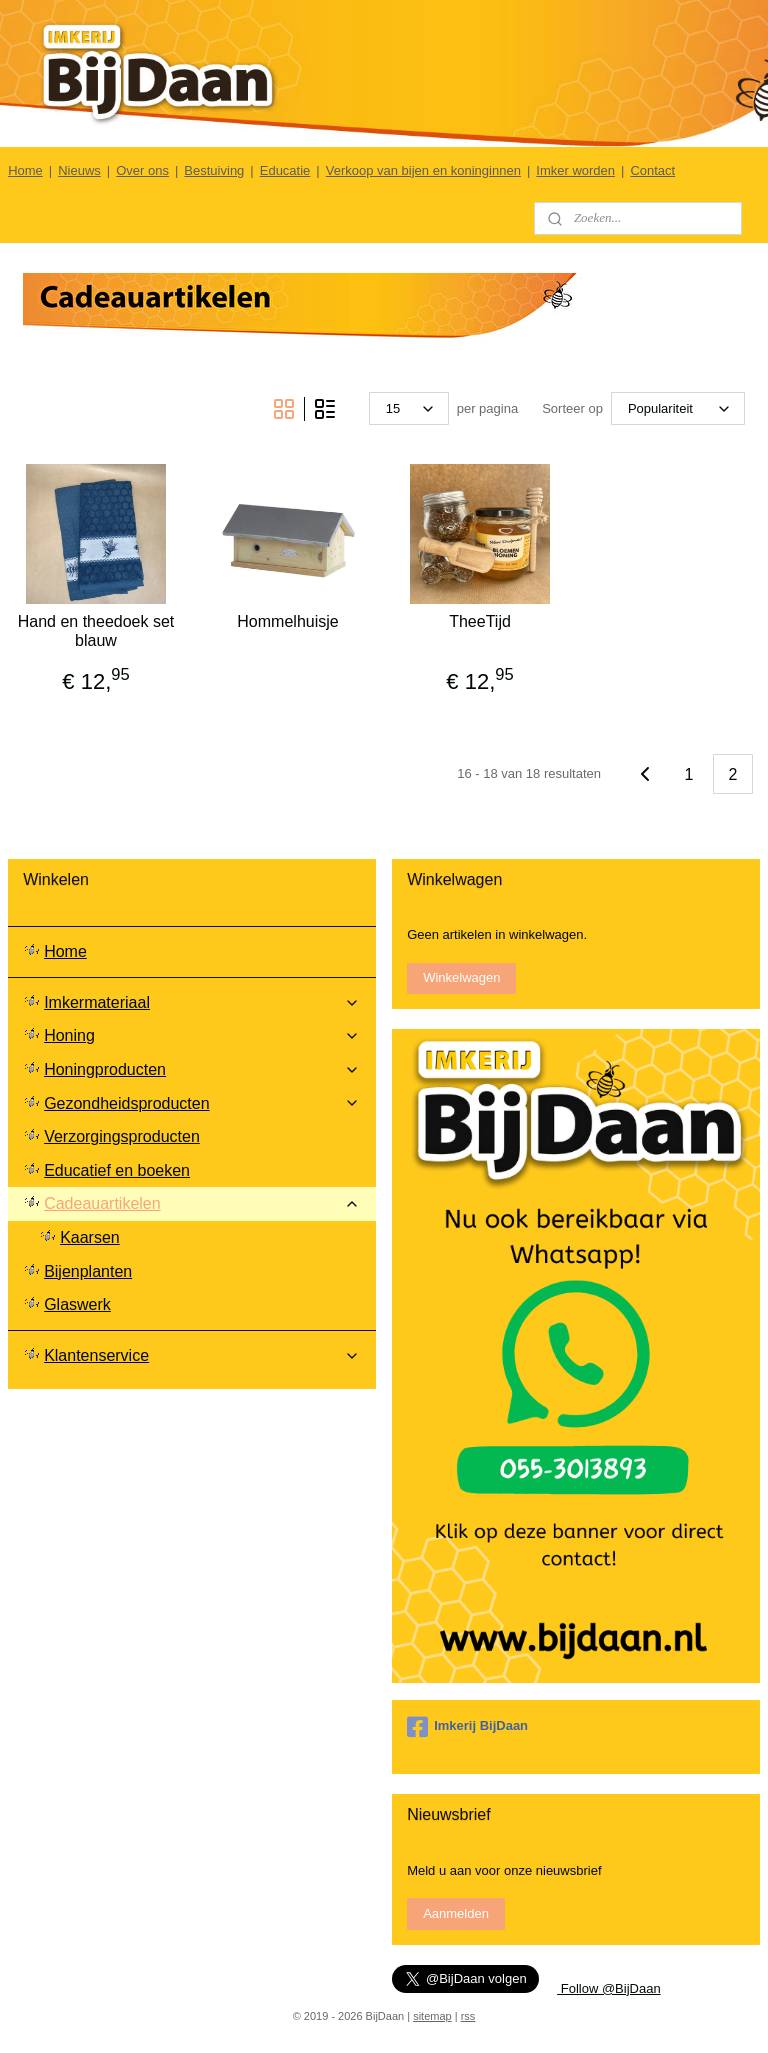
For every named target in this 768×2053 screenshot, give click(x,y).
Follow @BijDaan (609, 1988)
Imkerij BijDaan (467, 1727)
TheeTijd (480, 621)
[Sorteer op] (678, 408)
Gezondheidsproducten (202, 1103)
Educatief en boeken (117, 1170)
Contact (652, 170)
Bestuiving (214, 170)
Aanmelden (456, 1913)
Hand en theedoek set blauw (96, 631)
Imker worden (575, 170)
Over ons (142, 170)
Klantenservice (202, 1355)
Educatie (285, 170)
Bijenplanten (88, 1271)
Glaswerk (77, 1304)
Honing (202, 1035)
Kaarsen (90, 1237)
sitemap (432, 2016)
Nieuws (79, 170)
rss (468, 2016)
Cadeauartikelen (202, 1203)
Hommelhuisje (287, 621)
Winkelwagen (461, 977)
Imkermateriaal (202, 1002)
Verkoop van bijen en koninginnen (423, 170)
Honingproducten (202, 1069)
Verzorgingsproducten (122, 1136)
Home (25, 170)
